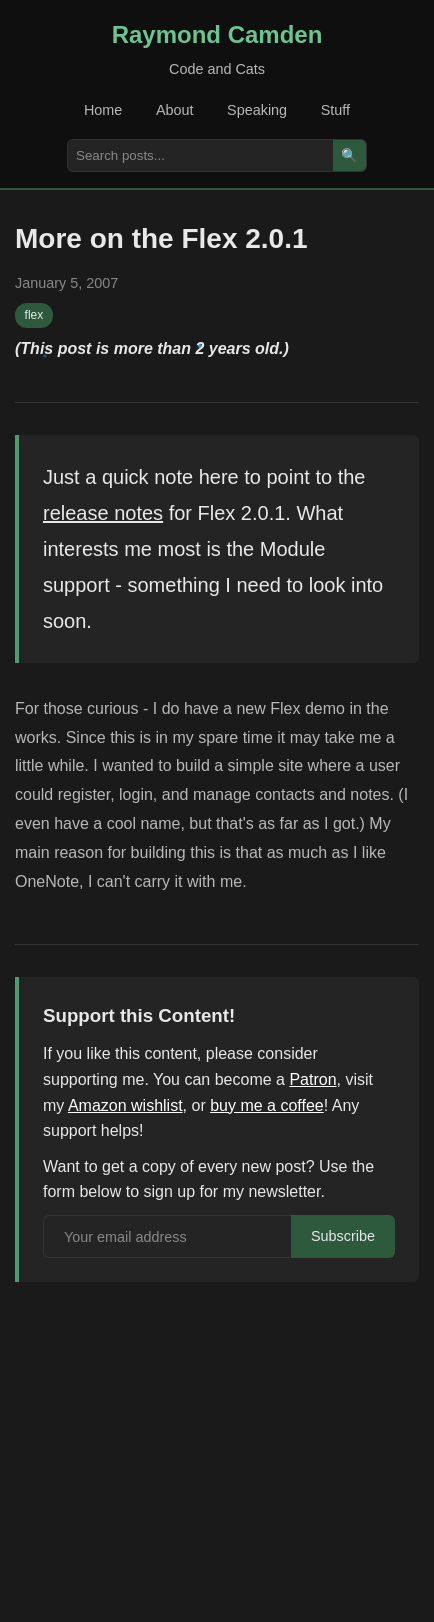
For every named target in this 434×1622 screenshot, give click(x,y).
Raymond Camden (217, 34)
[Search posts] (200, 155)
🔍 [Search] (349, 155)
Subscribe (343, 1236)
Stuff (335, 110)
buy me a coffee (267, 1105)
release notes (103, 513)
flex (34, 315)
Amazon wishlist (125, 1105)
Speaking (257, 110)
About (175, 110)
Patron (312, 1079)
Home (103, 110)
